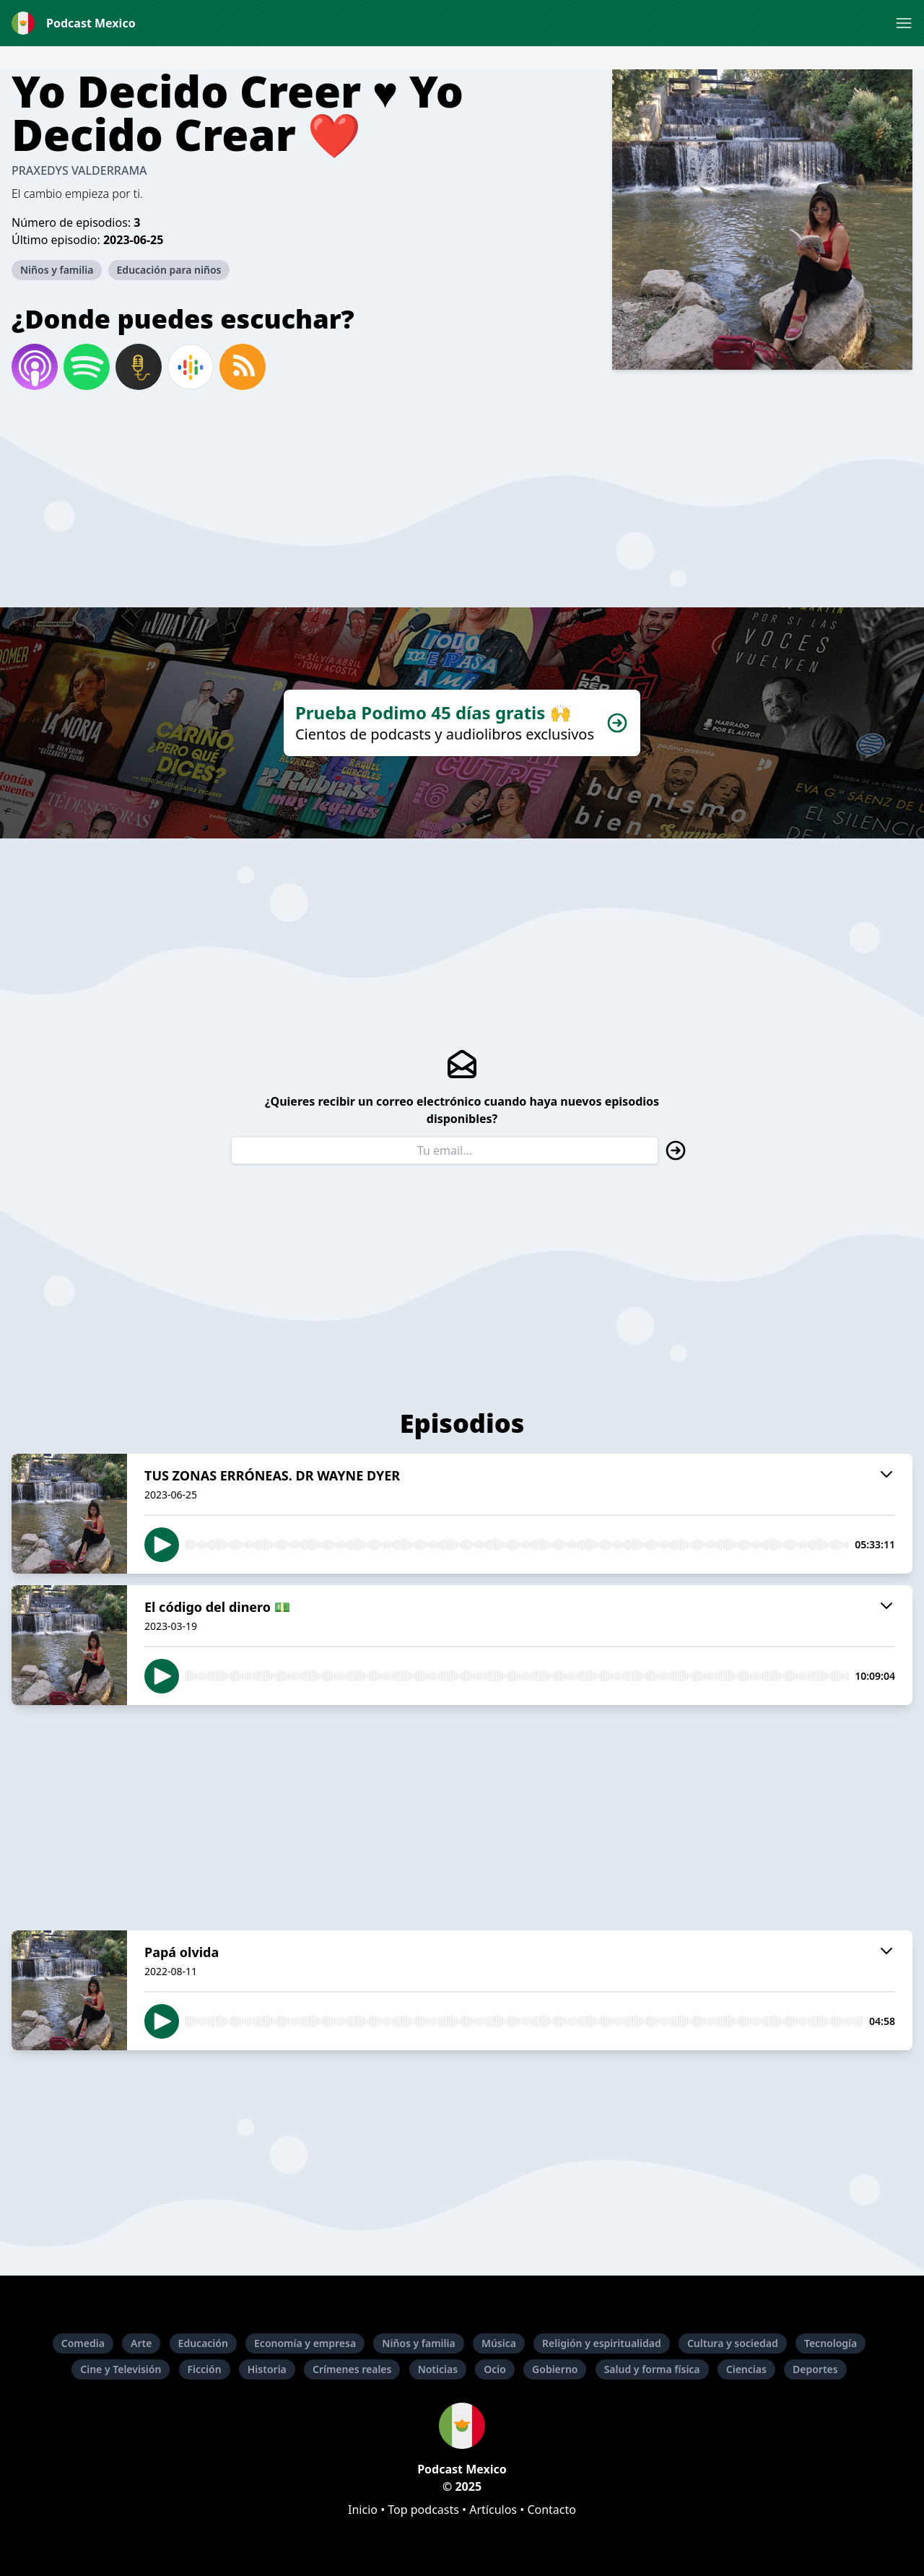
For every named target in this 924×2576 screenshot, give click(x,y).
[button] (903, 23)
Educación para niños (169, 270)
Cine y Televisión (120, 2369)
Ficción (205, 2369)
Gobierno (555, 2369)
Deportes (815, 2369)
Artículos (493, 2510)
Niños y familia (56, 270)
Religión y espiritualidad (601, 2343)
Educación (203, 2343)
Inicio (363, 2510)
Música (498, 2343)
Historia (267, 2369)
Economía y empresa (305, 2343)
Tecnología (830, 2343)
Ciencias (746, 2369)
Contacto (551, 2510)
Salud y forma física (652, 2369)
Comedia (83, 2343)
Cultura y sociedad (732, 2343)
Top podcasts (423, 2510)
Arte (141, 2343)
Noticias (438, 2369)
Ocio (495, 2369)
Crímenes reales (352, 2369)
